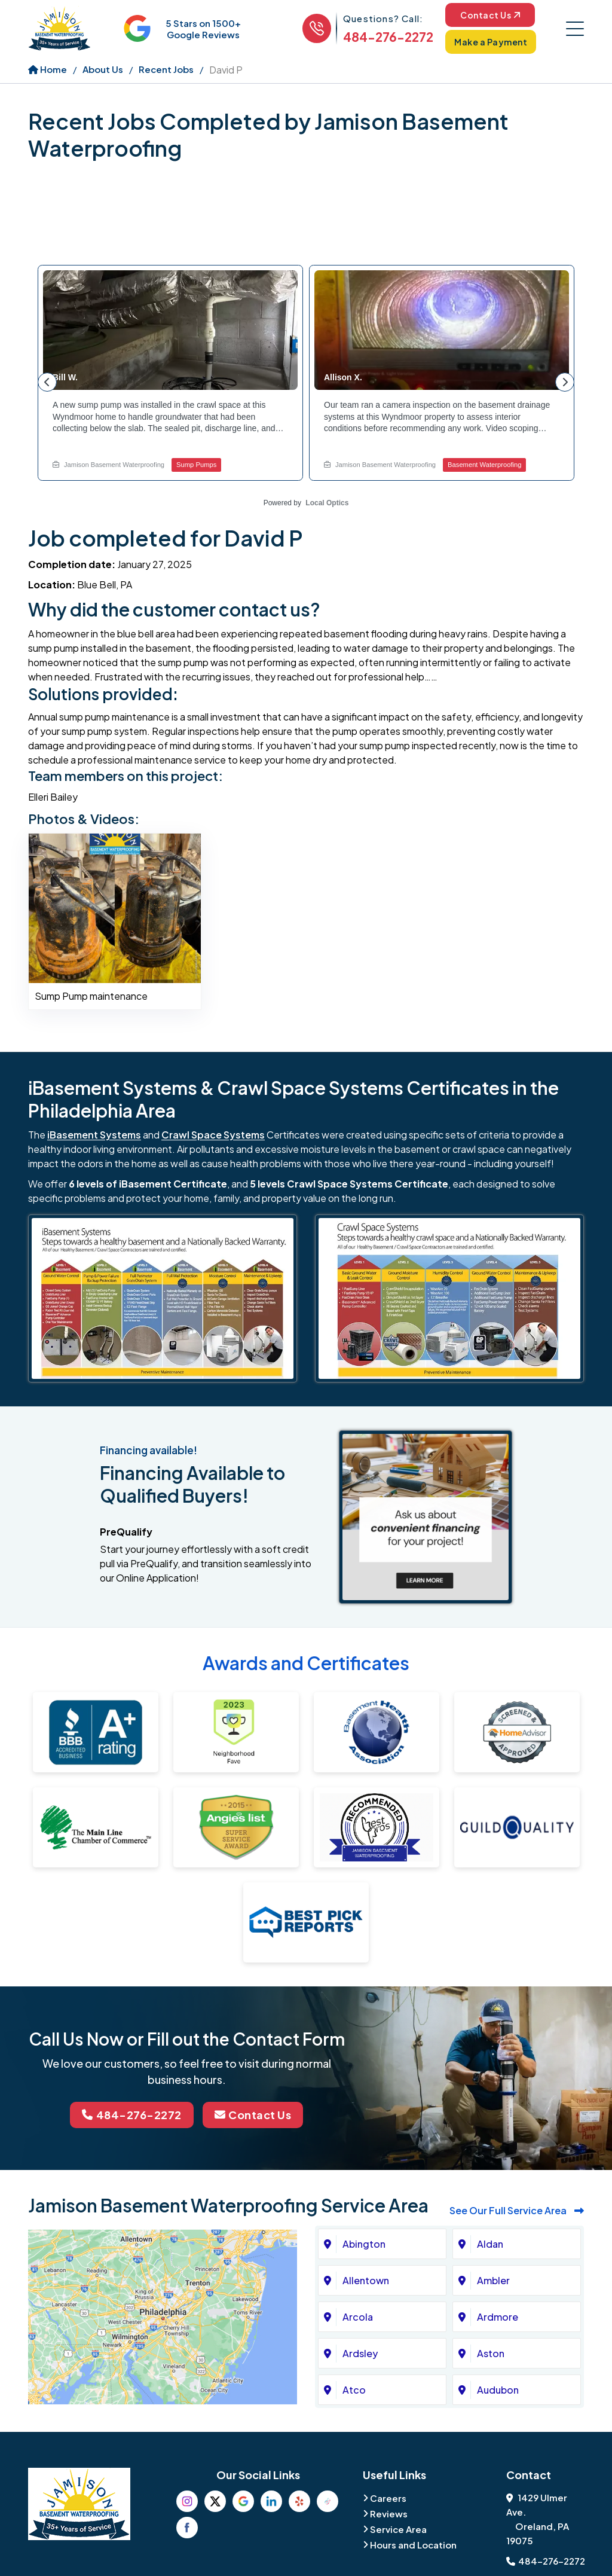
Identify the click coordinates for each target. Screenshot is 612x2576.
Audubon (498, 2389)
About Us (102, 69)
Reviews (389, 2513)
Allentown (365, 2280)
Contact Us (490, 15)
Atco (354, 2389)
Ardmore (497, 2317)
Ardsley (360, 2353)
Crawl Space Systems (213, 1134)
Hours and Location (413, 2544)
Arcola (357, 2317)
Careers (388, 2498)
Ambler (493, 2280)
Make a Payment (490, 41)
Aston (490, 2353)
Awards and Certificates (306, 1663)
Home (47, 69)
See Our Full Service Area (516, 2210)
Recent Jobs (166, 69)
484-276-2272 (388, 37)
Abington (363, 2244)
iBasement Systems (94, 1134)
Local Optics (326, 503)
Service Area (398, 2529)
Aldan (490, 2244)
